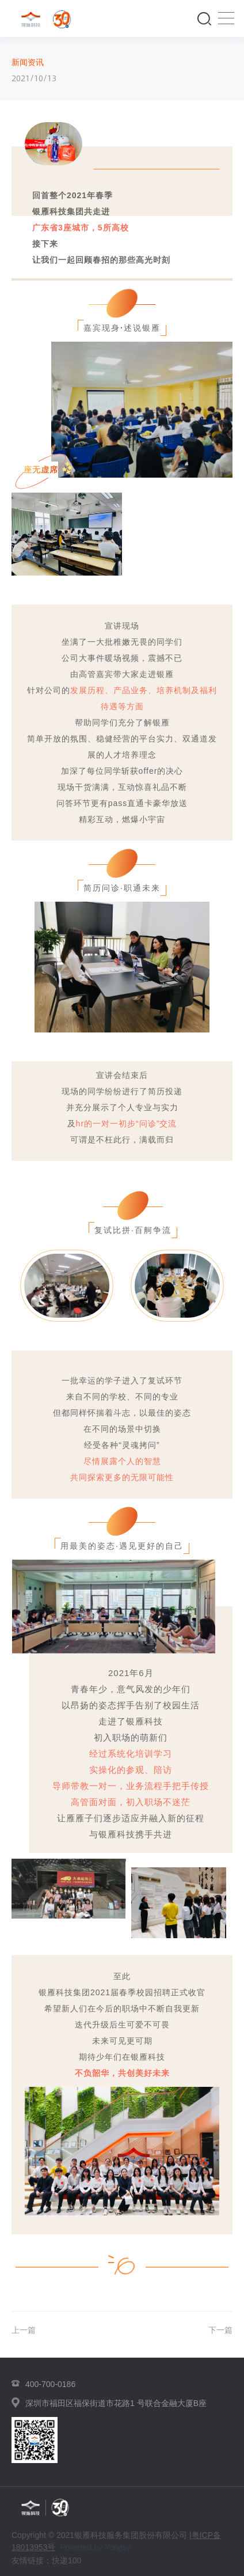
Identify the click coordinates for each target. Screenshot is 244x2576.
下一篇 (220, 2330)
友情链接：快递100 (46, 2560)
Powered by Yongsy (95, 2547)
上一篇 (24, 2330)
